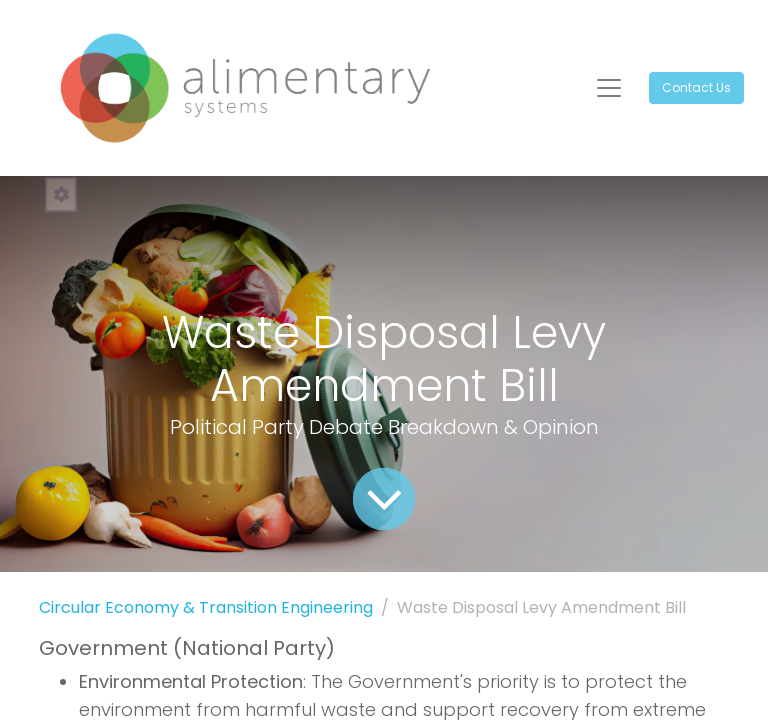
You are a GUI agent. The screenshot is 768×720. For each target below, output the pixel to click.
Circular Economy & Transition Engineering (206, 607)
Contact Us (696, 87)
